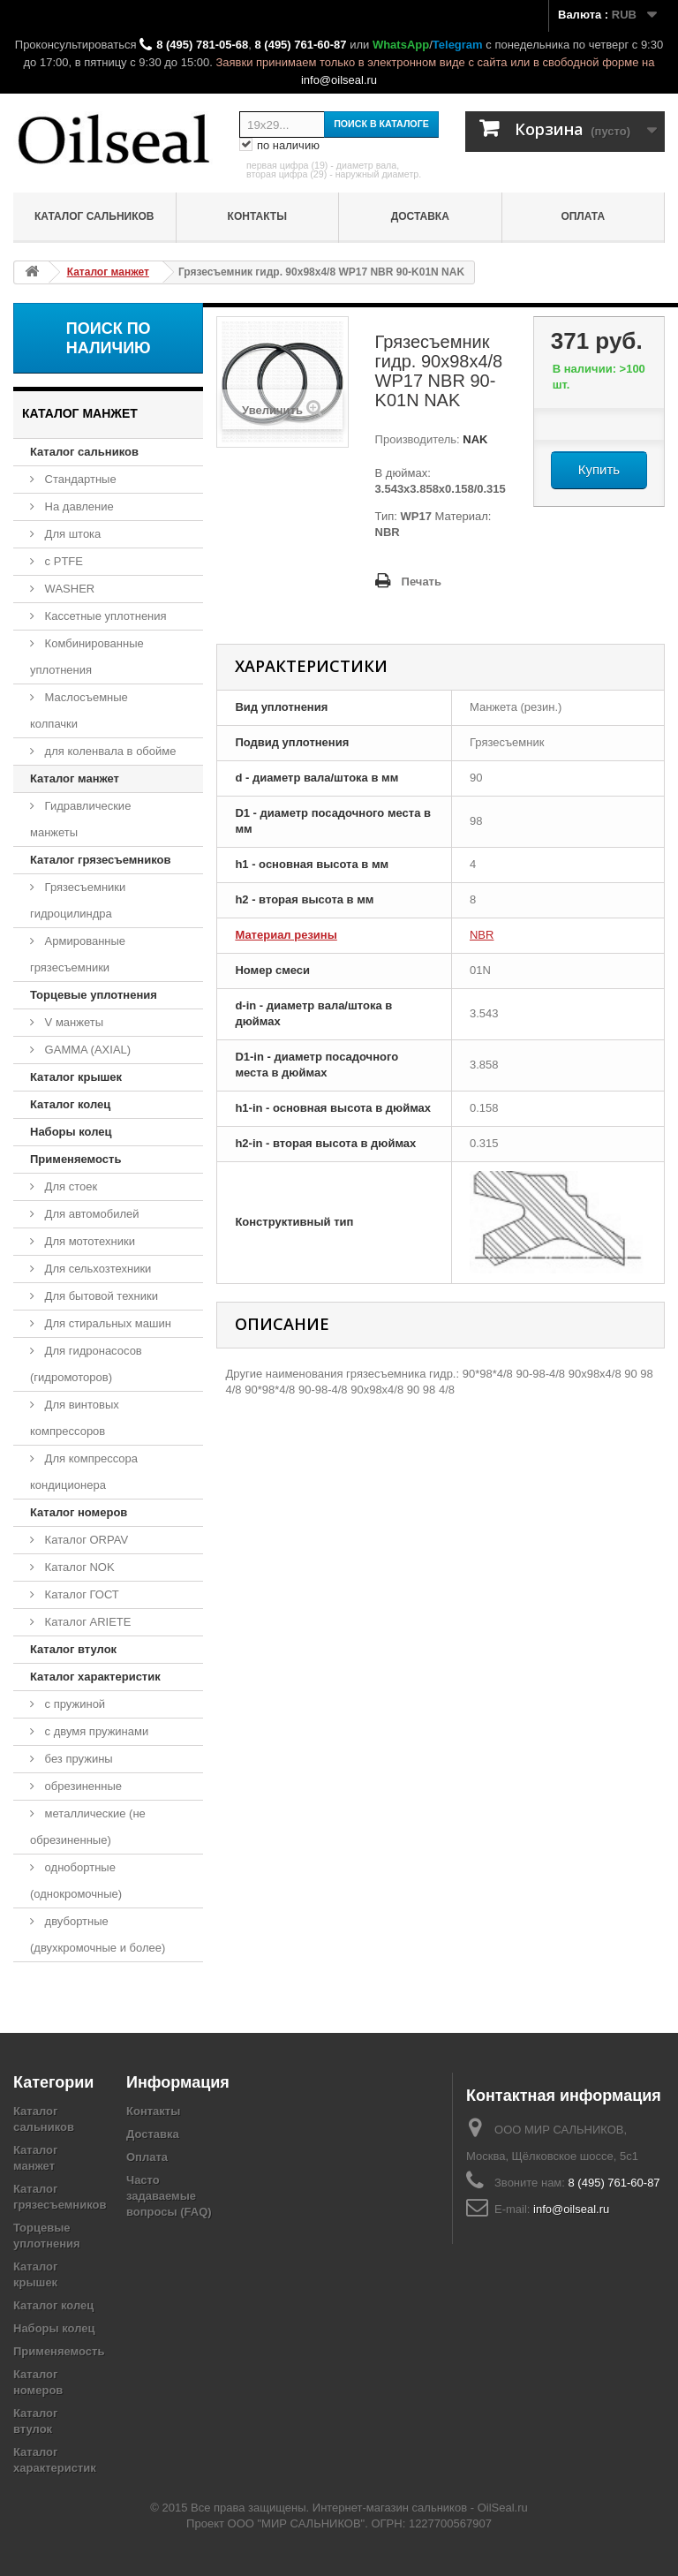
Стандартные (79, 479)
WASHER (67, 588)
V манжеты (72, 1022)
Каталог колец (70, 1104)
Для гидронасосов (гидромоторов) (86, 1364)
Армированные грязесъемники (77, 954)
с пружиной (73, 1704)
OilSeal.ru (503, 2507)
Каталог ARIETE (86, 1621)
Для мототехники (88, 1241)
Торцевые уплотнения (93, 994)
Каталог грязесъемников (100, 859)
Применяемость (75, 1159)
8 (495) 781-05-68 (202, 44)
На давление (77, 506)
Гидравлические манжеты (80, 819)
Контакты (257, 216)
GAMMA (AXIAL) (86, 1049)
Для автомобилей (90, 1213)
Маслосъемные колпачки (79, 710)
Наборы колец (71, 1131)
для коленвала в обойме (108, 751)
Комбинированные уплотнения (87, 656)
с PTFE (62, 561)
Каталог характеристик (95, 1676)
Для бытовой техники (99, 1296)
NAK (474, 439)
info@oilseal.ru (339, 80)
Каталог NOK (78, 1567)
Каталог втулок (73, 1649)
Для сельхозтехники (96, 1268)
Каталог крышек (76, 1077)
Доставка (420, 216)
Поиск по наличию (108, 338)
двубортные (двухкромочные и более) (97, 1934)
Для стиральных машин (106, 1323)
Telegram (458, 44)
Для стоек (69, 1186)
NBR (481, 934)
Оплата (583, 216)
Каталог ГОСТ (80, 1594)
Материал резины (285, 934)
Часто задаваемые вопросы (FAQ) (169, 2195)
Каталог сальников (94, 216)
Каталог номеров (78, 1512)
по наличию (279, 146)
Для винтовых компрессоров (74, 1418)
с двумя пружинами (94, 1731)
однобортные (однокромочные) (76, 1880)
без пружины (77, 1758)
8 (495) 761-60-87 (300, 44)
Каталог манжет (74, 778)
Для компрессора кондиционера (84, 1472)
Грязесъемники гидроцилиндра (77, 900)
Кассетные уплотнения (104, 616)
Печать (421, 581)
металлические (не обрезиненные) (88, 1827)
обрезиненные (81, 1786)
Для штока (71, 533)
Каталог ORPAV (84, 1539)
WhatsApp (401, 44)
